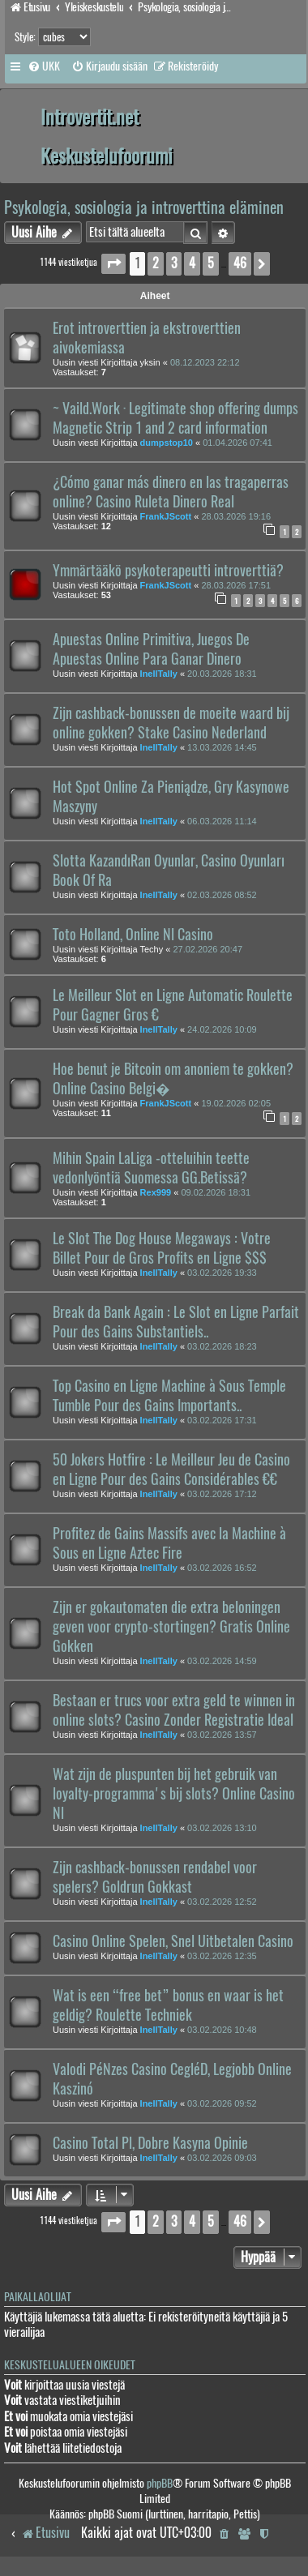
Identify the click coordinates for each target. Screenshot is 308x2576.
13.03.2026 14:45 (222, 747)
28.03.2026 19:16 (236, 516)
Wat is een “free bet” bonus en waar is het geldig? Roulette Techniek (168, 2005)
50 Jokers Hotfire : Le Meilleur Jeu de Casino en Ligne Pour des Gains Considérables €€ (171, 1469)
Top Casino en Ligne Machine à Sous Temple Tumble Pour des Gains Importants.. (169, 1395)
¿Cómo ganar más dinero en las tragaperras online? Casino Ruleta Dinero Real (171, 492)
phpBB (160, 2483)
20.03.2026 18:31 (222, 673)
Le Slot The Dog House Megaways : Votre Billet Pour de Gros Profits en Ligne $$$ (162, 1248)
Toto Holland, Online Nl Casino (133, 934)
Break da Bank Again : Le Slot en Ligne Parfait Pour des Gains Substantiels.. (176, 1322)
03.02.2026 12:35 (222, 1956)
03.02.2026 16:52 (222, 1568)
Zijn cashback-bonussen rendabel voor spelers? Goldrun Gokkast (155, 1877)
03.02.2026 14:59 (222, 1661)
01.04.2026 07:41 (237, 442)
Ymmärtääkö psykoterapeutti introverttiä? (168, 570)
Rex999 (156, 1192)
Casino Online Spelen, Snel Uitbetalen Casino (173, 1941)
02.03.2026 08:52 (222, 895)
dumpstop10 (166, 442)
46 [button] (239, 263)
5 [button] (210, 263)
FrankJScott (166, 516)
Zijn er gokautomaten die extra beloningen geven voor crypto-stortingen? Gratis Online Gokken (171, 1627)
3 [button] (174, 263)
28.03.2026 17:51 (236, 585)
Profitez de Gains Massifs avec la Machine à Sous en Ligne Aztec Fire (169, 1543)
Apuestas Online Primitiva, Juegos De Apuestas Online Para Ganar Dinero (151, 649)
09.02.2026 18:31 (215, 1192)
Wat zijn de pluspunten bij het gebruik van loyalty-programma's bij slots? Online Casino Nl (174, 1794)
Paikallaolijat (37, 2296)
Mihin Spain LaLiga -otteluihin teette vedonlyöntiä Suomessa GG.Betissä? (151, 1168)
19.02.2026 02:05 (236, 1103)
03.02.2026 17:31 (222, 1420)
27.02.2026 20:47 (207, 949)
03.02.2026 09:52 (222, 2103)
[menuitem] (44, 66)
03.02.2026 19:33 (222, 1272)
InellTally (159, 673)
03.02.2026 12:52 (222, 1901)
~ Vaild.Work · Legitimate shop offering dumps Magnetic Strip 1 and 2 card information (175, 418)
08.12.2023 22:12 (205, 362)
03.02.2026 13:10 (222, 1828)
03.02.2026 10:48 (222, 2030)
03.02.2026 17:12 (222, 1494)
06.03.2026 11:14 (222, 821)
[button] (113, 264)
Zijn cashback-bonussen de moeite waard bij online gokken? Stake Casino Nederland (171, 723)
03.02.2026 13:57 (222, 1734)
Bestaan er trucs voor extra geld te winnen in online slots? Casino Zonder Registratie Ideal (174, 1710)
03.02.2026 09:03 (222, 2158)
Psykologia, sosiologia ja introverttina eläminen (144, 207)
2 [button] (155, 263)
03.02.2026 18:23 (222, 1346)
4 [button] (192, 263)
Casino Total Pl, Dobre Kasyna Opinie (150, 2143)
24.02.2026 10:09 (222, 1029)
